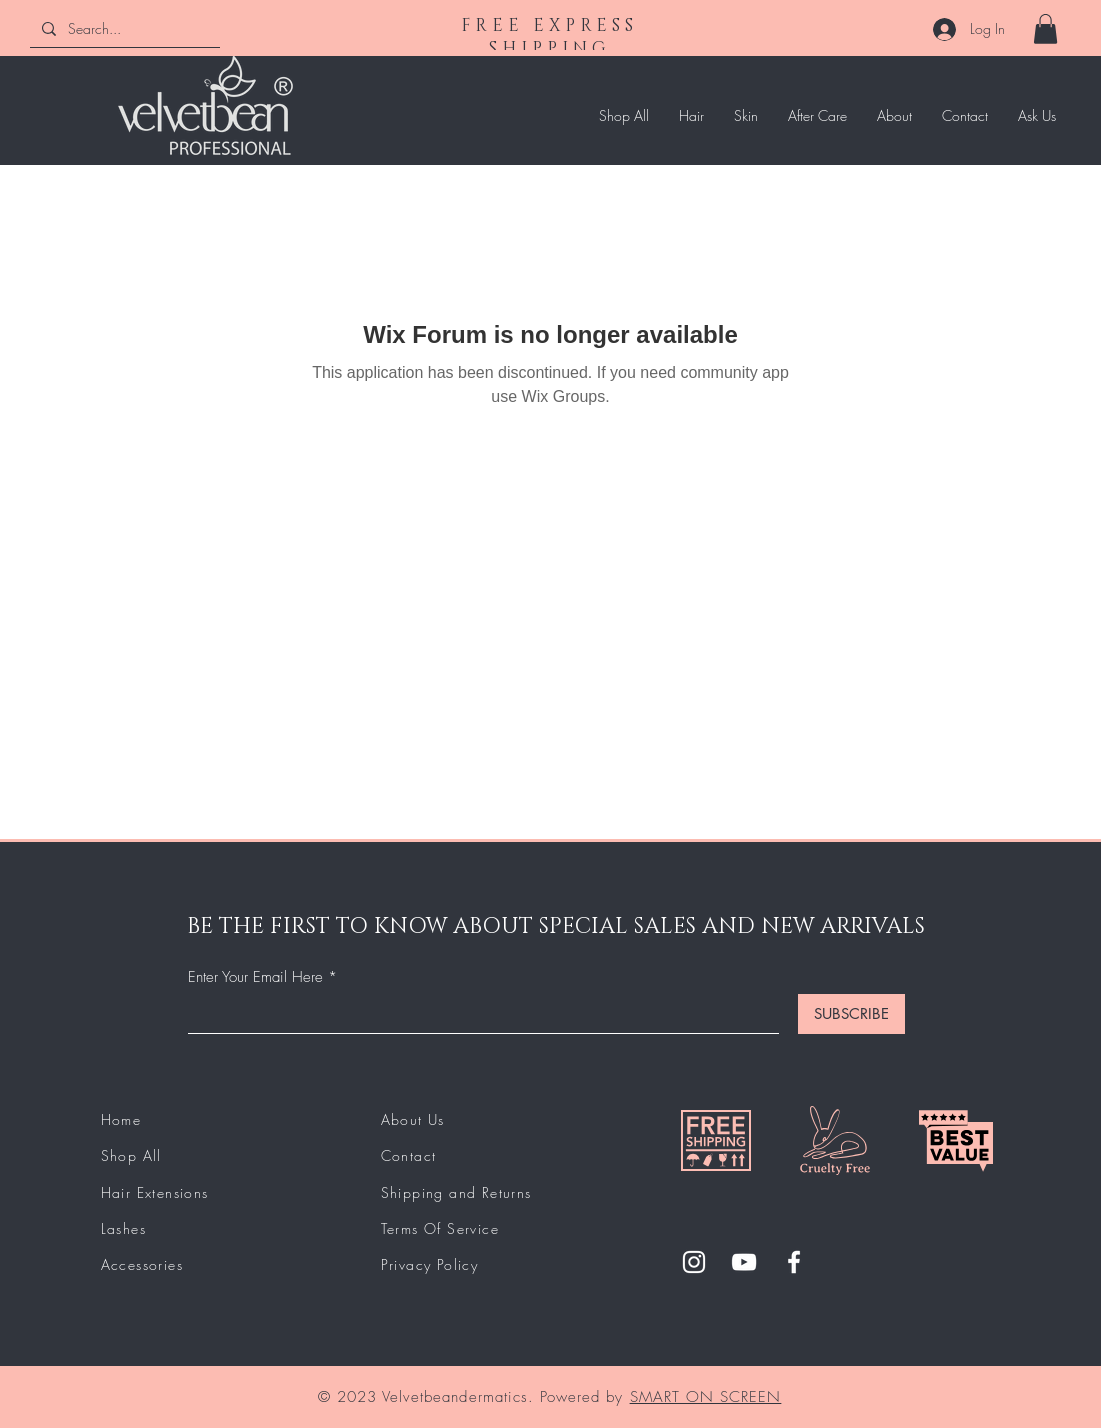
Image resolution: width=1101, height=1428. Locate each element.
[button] (1045, 29)
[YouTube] (744, 1262)
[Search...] (123, 28)
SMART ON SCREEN (706, 1397)
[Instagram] (694, 1262)
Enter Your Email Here (255, 977)
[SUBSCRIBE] (851, 1014)
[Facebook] (794, 1262)
